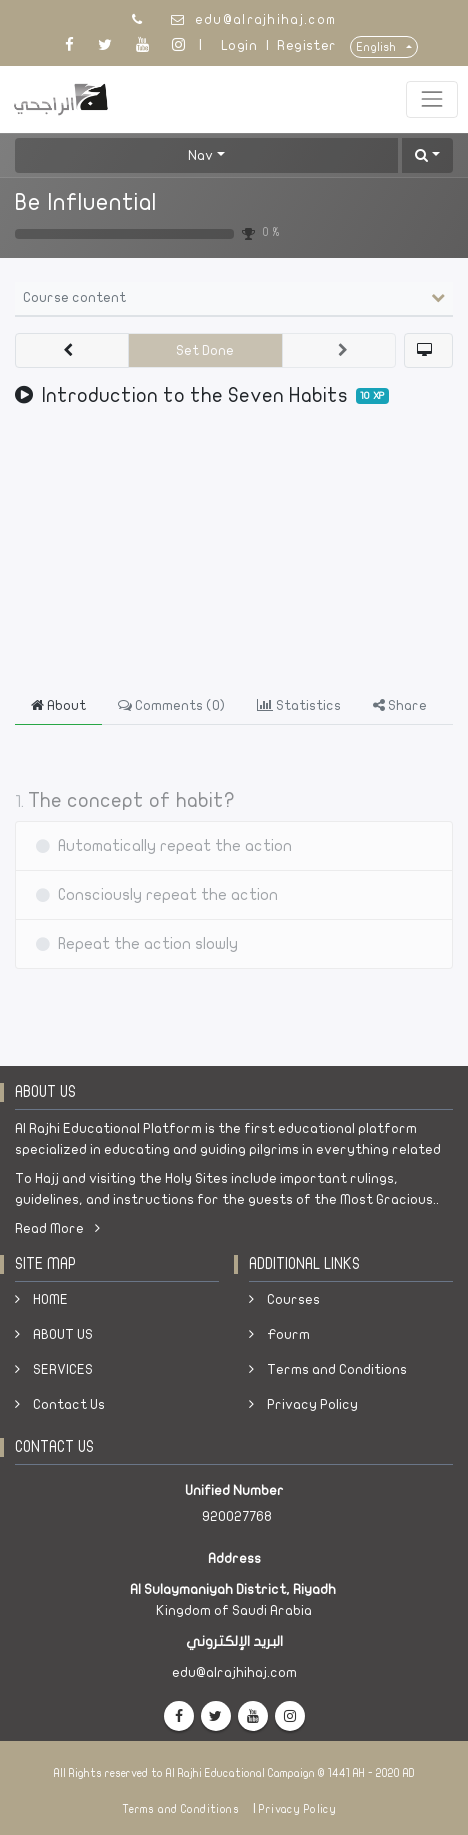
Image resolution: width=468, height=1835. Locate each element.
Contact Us (69, 1404)
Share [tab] (400, 705)
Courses (293, 1299)
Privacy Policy (312, 1404)
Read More (57, 1228)
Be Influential (86, 202)
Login (239, 45)
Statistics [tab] (299, 705)
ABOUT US (63, 1334)
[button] (427, 155)
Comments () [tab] (171, 705)
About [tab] (58, 705)
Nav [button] (200, 155)
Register (306, 45)
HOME (50, 1299)
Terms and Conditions (337, 1369)
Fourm (288, 1334)
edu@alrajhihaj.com (265, 20)
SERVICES (63, 1369)
